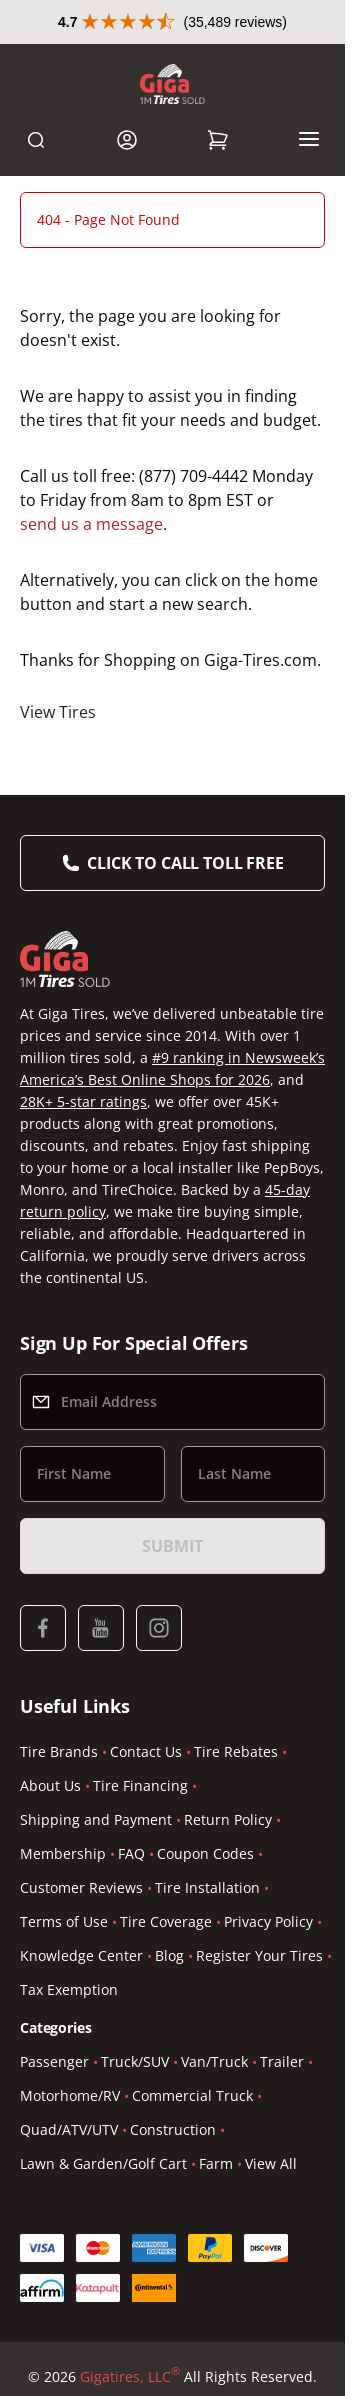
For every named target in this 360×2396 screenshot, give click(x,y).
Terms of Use (64, 1921)
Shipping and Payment (96, 1819)
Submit (172, 1546)
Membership (63, 1853)
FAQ (131, 1853)
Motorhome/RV (70, 2095)
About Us (50, 1785)
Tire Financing (140, 1785)
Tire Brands (59, 1751)
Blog (169, 1955)
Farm (216, 2163)
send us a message (91, 524)
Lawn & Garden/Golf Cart (103, 2163)
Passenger (54, 2061)
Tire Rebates (236, 1751)
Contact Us (146, 1751)
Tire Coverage (166, 1921)
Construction (173, 2129)
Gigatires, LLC (130, 2377)
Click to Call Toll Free (185, 863)
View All (271, 2163)
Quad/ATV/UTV (69, 2129)
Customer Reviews (81, 1887)
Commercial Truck (192, 2095)
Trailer (282, 2061)
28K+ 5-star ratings (83, 1101)
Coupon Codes (205, 1853)
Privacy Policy (268, 1921)
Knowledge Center (81, 1955)
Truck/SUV (135, 2061)
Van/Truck (214, 2061)
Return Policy (228, 1819)
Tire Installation (207, 1887)
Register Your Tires (259, 1955)
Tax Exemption (69, 1989)
